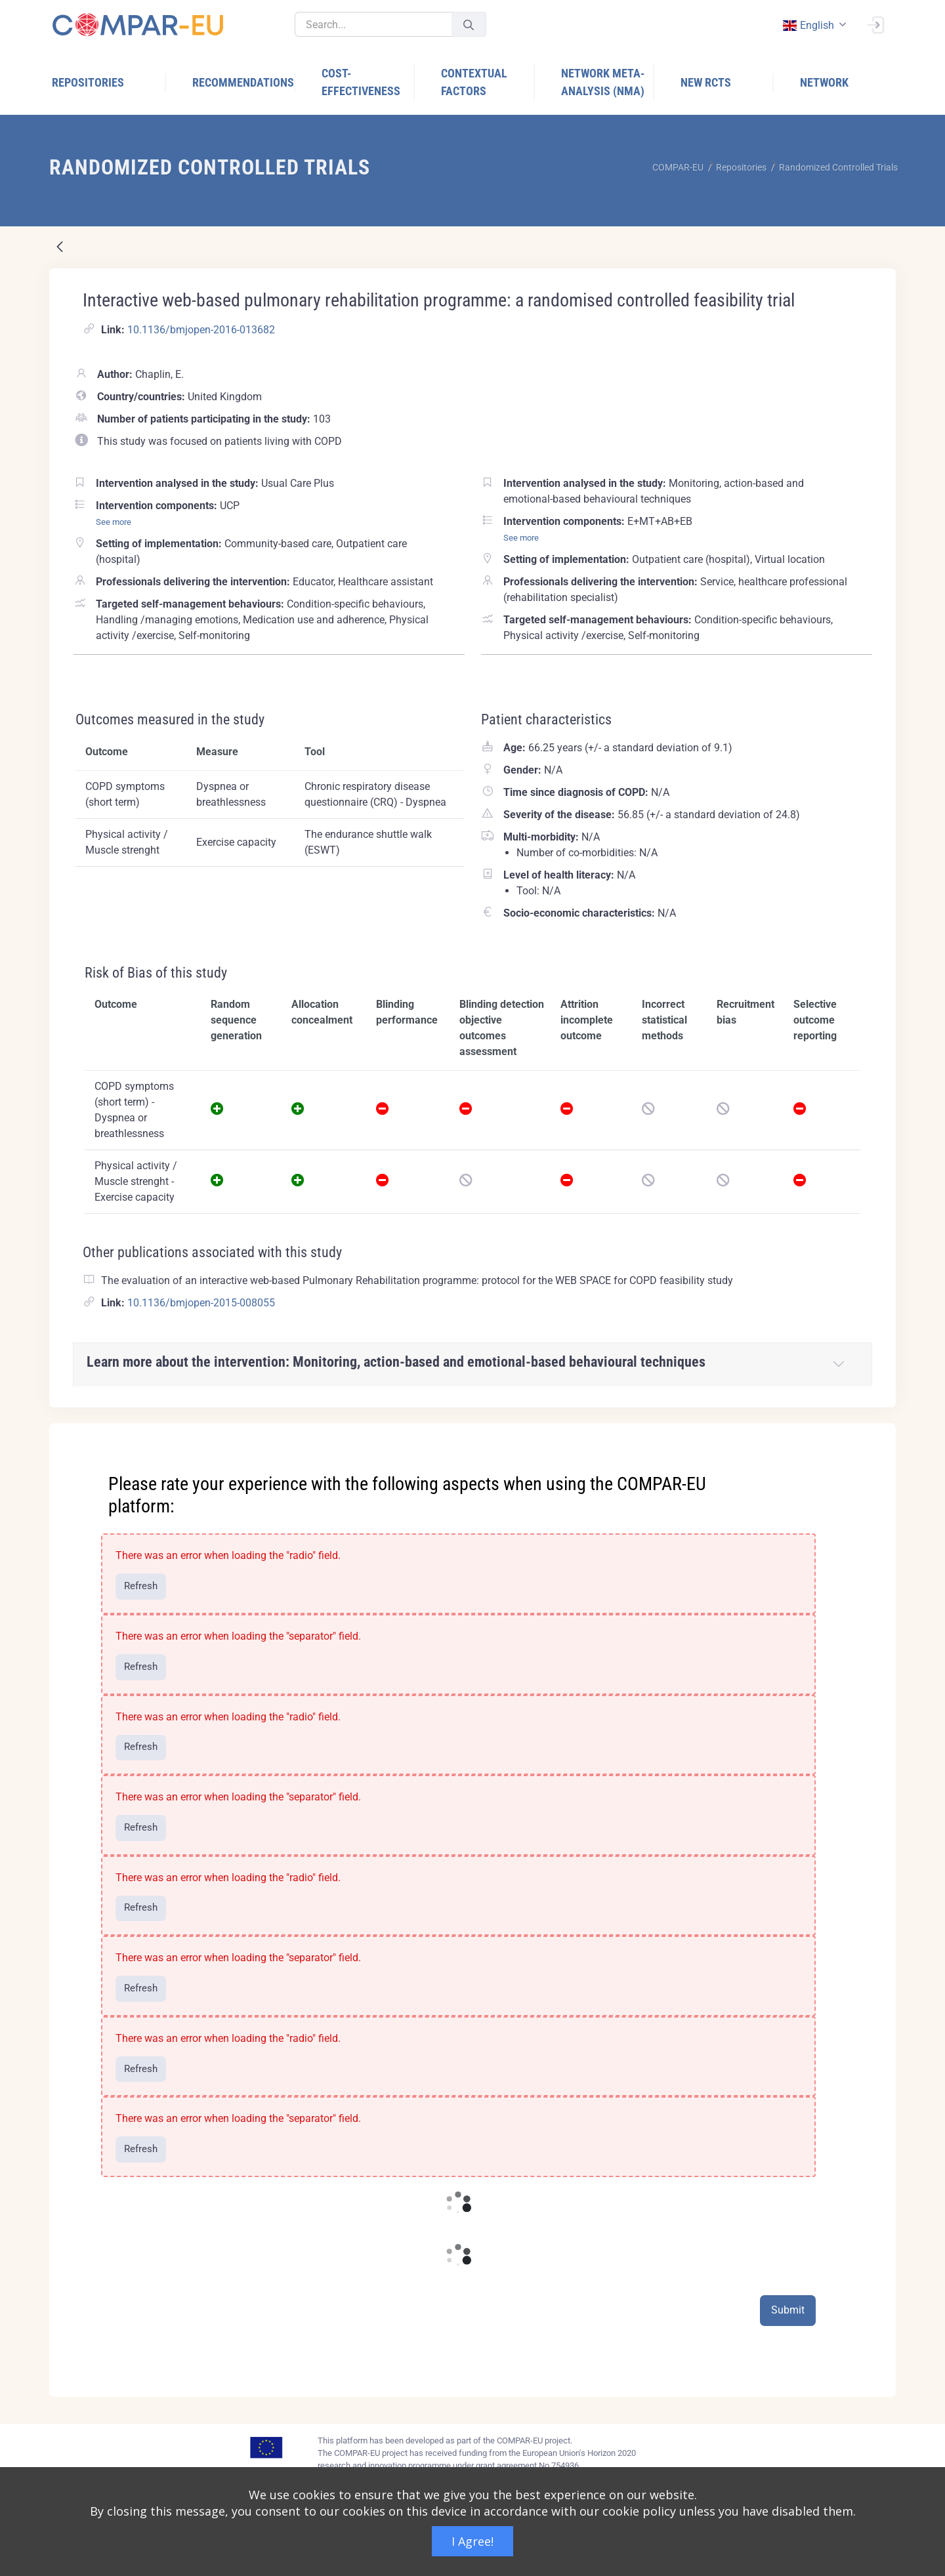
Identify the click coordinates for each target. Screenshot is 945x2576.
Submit (788, 2310)
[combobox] (813, 25)
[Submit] (468, 24)
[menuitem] (109, 82)
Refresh (141, 1586)
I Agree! (473, 2541)
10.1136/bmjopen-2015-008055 (201, 1303)
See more (113, 522)
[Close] (877, 1434)
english (807, 25)
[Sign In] (875, 23)
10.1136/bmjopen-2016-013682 (201, 329)
